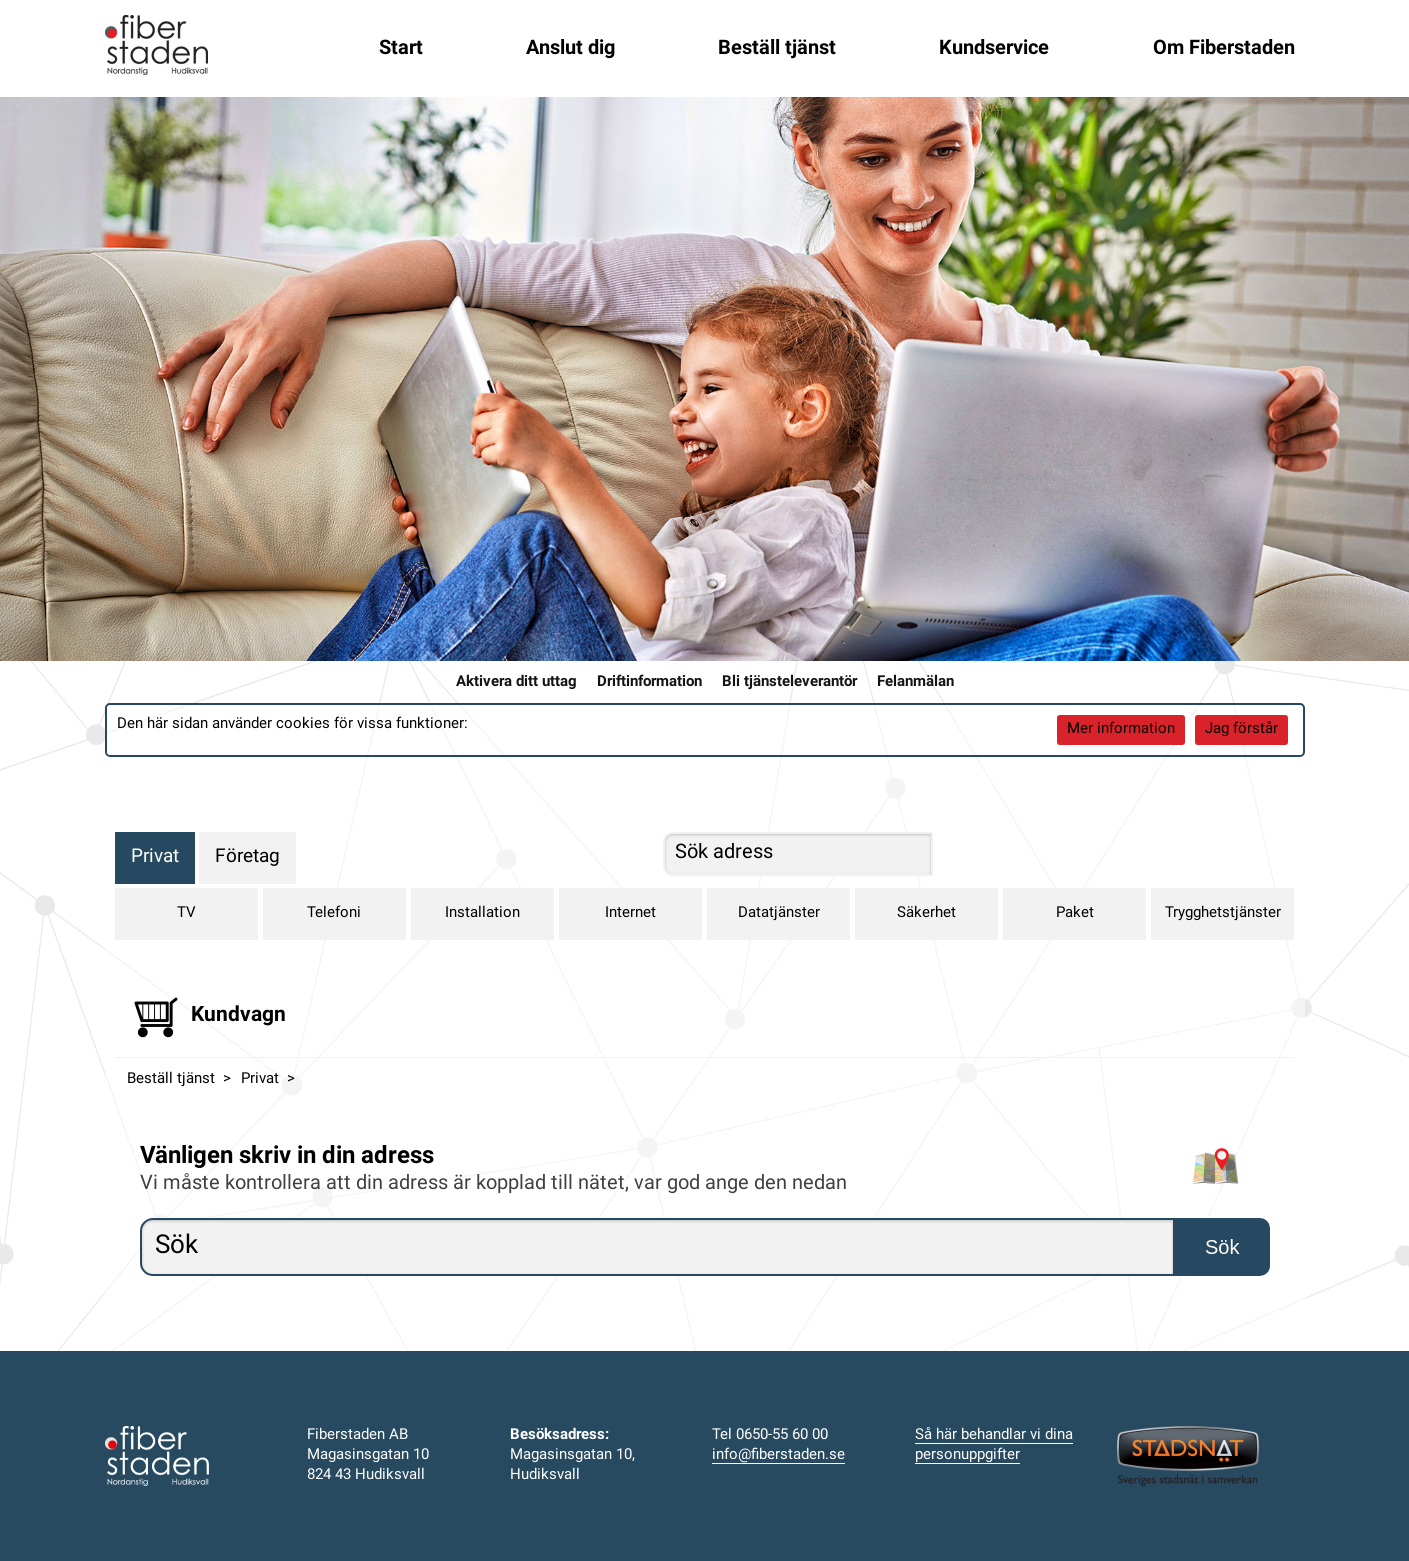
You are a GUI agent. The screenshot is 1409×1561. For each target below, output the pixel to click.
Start (401, 49)
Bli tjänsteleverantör (789, 682)
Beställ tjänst (777, 49)
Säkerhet (926, 913)
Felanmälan (915, 682)
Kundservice (994, 49)
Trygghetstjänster (1223, 913)
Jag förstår (1241, 729)
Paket (1075, 913)
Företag (247, 857)
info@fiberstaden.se (778, 1455)
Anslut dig (570, 49)
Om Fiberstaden (1224, 49)
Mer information (1121, 729)
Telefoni (334, 913)
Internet (630, 913)
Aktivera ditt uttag (516, 682)
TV (186, 913)
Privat (155, 857)
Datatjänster (779, 913)
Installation (482, 913)
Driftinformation (649, 682)
